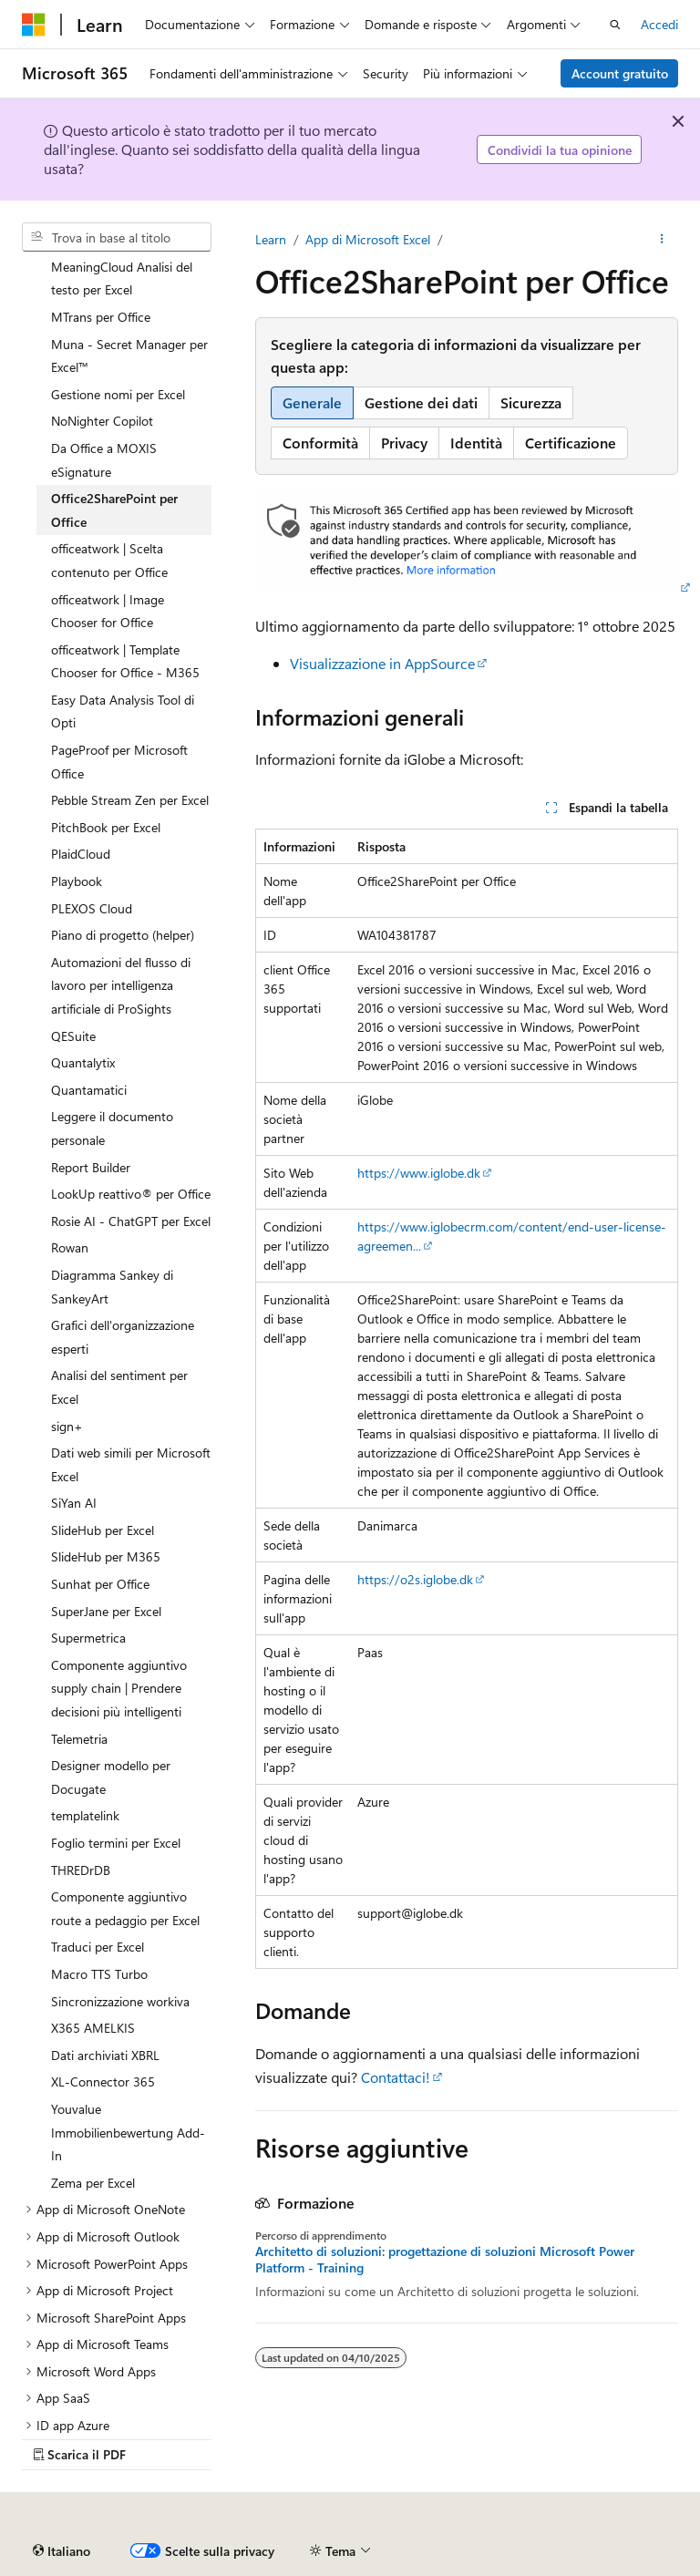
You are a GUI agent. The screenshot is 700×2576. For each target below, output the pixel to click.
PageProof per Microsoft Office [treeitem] (119, 761)
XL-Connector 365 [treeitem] (103, 2081)
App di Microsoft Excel (367, 239)
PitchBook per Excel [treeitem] (105, 827)
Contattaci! (395, 2077)
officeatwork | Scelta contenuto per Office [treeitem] (109, 560)
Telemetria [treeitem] (79, 1738)
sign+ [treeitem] (67, 1426)
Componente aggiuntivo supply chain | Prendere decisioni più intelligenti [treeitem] (119, 1688)
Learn (270, 239)
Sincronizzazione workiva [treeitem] (120, 2001)
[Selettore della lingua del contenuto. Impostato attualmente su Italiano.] (61, 2551)
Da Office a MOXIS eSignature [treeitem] (104, 459)
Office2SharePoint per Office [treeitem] (114, 510)
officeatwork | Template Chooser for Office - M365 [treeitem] (125, 661)
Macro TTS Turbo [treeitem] (99, 1974)
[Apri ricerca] (615, 24)
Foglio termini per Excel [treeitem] (115, 1842)
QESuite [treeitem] (73, 1036)
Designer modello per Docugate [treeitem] (110, 1777)
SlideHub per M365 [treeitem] (105, 1556)
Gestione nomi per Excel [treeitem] (118, 394)
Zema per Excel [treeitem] (93, 2182)
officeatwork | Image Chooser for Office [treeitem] (107, 611)
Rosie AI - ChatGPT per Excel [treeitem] (131, 1221)
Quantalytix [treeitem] (83, 1062)
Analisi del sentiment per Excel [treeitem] (119, 1386)
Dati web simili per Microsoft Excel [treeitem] (131, 1464)
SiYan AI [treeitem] (74, 1502)
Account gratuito (619, 73)
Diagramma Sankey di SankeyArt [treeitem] (112, 1286)
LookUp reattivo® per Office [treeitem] (131, 1193)
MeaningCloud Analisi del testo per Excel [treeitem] (121, 278)
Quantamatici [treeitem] (89, 1089)
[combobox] (116, 237)
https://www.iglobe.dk (418, 1172)
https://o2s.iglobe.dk (415, 1579)
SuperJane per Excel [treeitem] (106, 1611)
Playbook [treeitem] (76, 881)
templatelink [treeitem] (85, 1815)
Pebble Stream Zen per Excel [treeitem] (130, 800)
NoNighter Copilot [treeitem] (102, 420)
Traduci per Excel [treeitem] (97, 1946)
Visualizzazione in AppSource (382, 663)
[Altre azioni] (662, 239)
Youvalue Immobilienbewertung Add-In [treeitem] (128, 2132)
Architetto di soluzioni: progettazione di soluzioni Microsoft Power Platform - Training (444, 2259)
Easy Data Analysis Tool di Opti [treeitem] (122, 711)
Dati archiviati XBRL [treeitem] (105, 2055)
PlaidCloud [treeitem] (80, 853)
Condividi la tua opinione (560, 150)
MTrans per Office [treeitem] (100, 316)
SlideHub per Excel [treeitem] (102, 1530)
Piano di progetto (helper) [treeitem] (122, 934)
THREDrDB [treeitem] (80, 1870)
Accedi (659, 24)
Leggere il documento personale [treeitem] (112, 1128)
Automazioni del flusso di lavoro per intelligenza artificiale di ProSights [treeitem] (120, 985)
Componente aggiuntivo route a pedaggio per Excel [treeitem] (125, 1908)
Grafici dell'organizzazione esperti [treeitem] (122, 1336)
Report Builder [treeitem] (90, 1167)
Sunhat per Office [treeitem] (100, 1583)
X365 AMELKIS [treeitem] (93, 2027)
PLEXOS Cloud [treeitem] (91, 908)
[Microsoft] (34, 24)
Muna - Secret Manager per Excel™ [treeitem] (129, 355)
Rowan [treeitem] (69, 1247)
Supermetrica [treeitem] (88, 1637)
